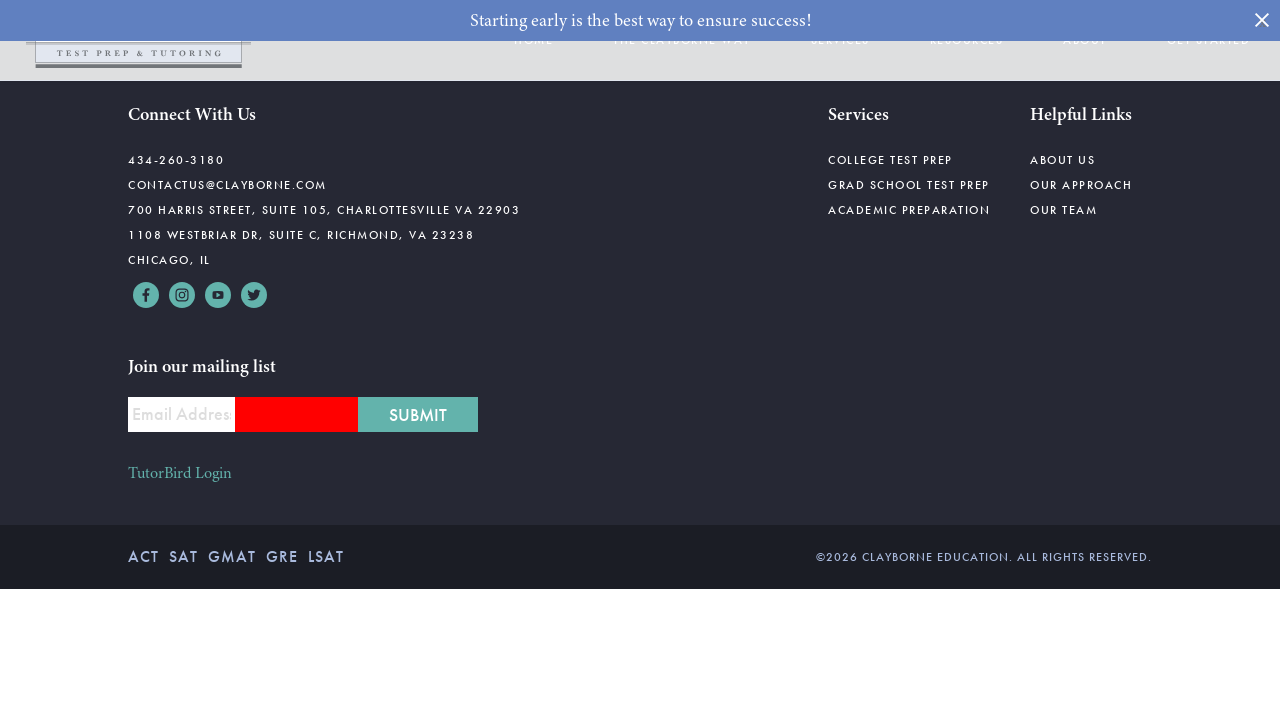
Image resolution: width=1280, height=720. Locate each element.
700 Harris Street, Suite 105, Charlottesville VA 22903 (324, 210)
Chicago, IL (169, 260)
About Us (1062, 160)
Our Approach (1081, 185)
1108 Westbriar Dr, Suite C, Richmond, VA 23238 (301, 235)
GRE (282, 556)
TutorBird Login (180, 473)
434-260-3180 (176, 160)
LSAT (326, 556)
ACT (143, 556)
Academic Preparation (909, 210)
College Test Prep (890, 160)
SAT (183, 556)
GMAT (232, 556)
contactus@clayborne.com (227, 185)
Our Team (1063, 210)
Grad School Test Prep (909, 185)
